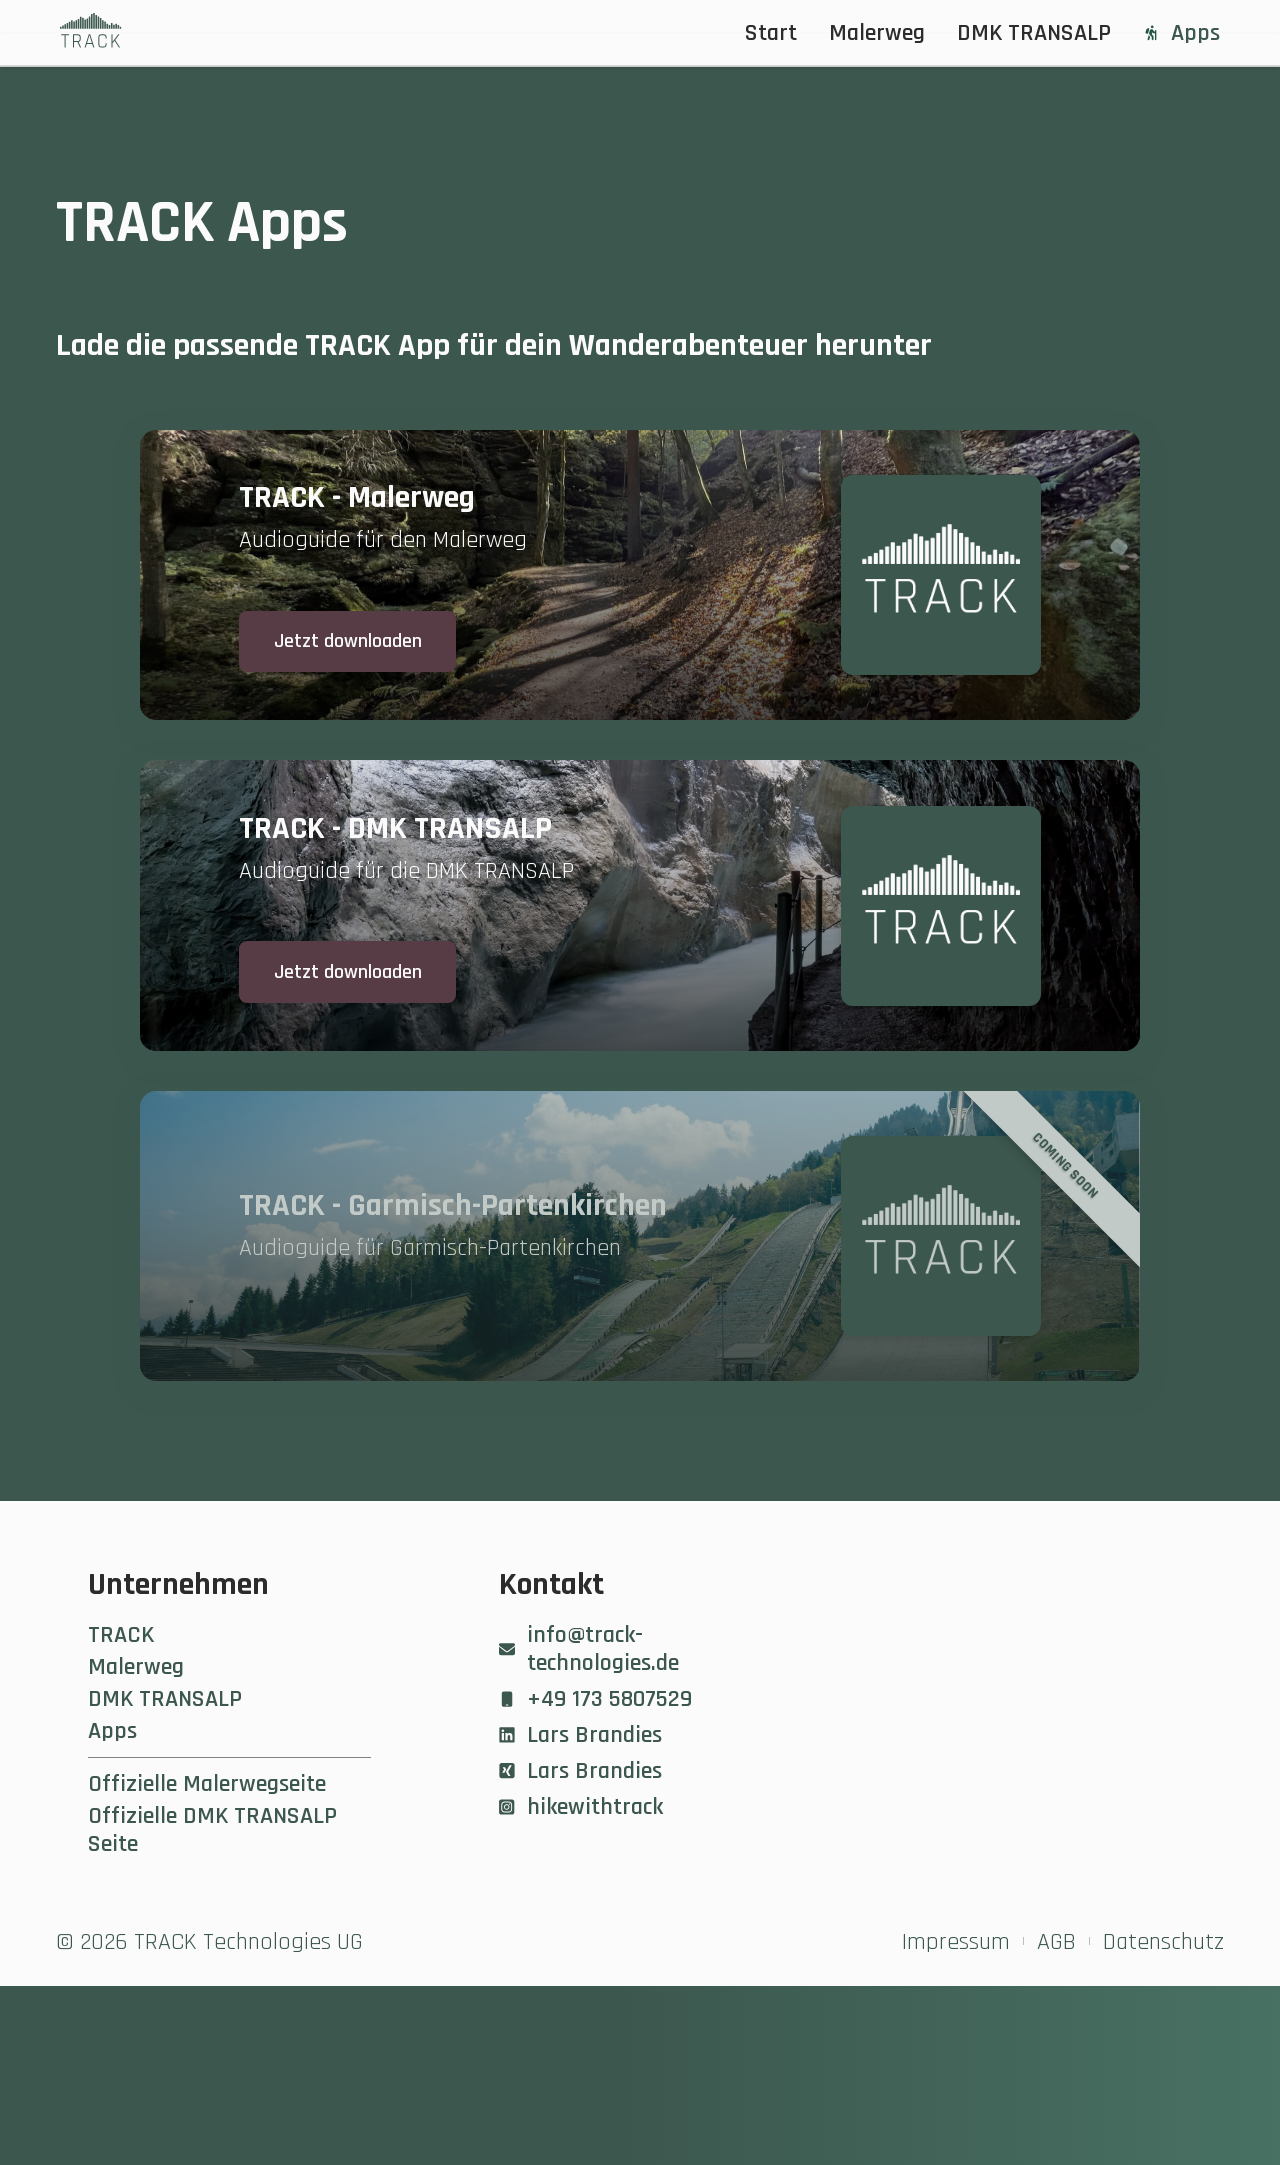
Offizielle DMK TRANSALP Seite (212, 2009)
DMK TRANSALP (1034, 33)
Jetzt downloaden (368, 683)
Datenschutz (1163, 2121)
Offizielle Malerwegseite (207, 1963)
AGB (1056, 2121)
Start (771, 33)
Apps (1181, 33)
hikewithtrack (581, 1986)
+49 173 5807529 (595, 1878)
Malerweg (877, 33)
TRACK (121, 1814)
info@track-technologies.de (589, 1828)
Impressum (956, 2121)
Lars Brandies (580, 1914)
